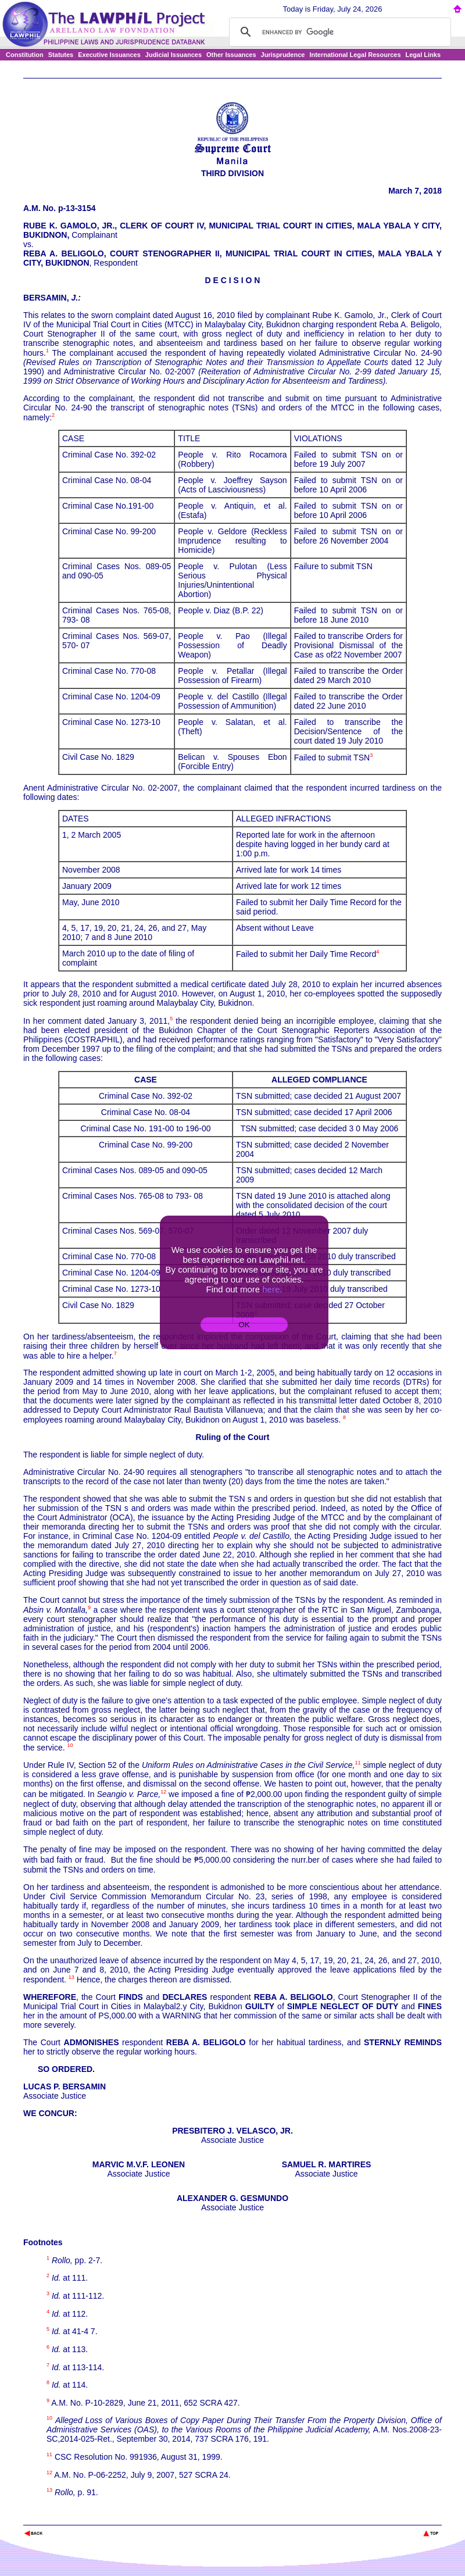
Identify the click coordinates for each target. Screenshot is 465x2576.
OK (243, 1324)
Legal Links (423, 54)
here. (272, 1289)
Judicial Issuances (173, 54)
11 (357, 1763)
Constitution (25, 54)
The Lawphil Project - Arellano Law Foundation (83, 2517)
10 (70, 1745)
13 (71, 1977)
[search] (338, 32)
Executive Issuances (109, 54)
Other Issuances (231, 54)
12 (163, 1792)
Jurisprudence (283, 54)
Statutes (60, 54)
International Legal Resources (354, 54)
